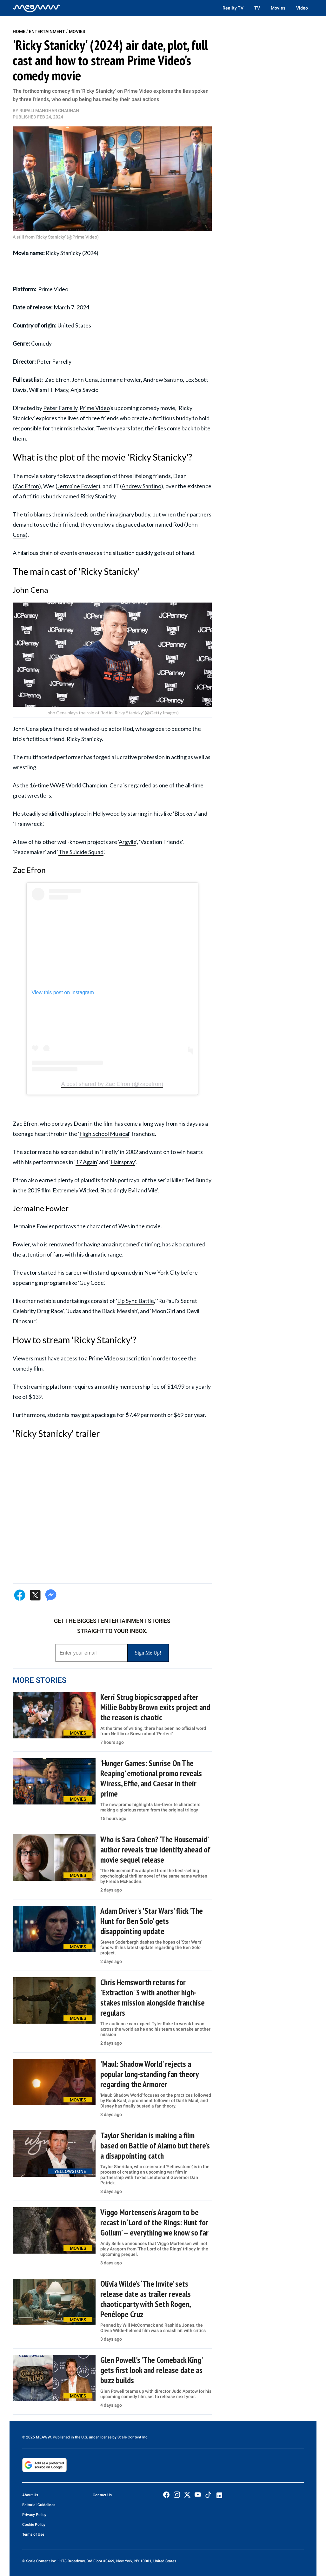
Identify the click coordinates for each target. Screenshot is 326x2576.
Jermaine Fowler (77, 485)
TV (257, 7)
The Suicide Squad (80, 851)
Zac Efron (26, 485)
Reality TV (233, 7)
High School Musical (104, 1133)
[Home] (36, 8)
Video (302, 7)
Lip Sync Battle (135, 1300)
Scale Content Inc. (132, 2437)
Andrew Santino (141, 485)
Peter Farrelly (60, 407)
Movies (278, 7)
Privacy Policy (34, 2514)
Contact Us (102, 2495)
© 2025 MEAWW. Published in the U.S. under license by (69, 2437)
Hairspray (122, 1161)
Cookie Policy (33, 2524)
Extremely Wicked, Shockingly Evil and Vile (105, 1190)
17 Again (86, 1161)
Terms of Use (33, 2534)
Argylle (127, 841)
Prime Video (95, 407)
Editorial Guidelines (38, 2505)
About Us (30, 2495)
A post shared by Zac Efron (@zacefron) (112, 1084)
